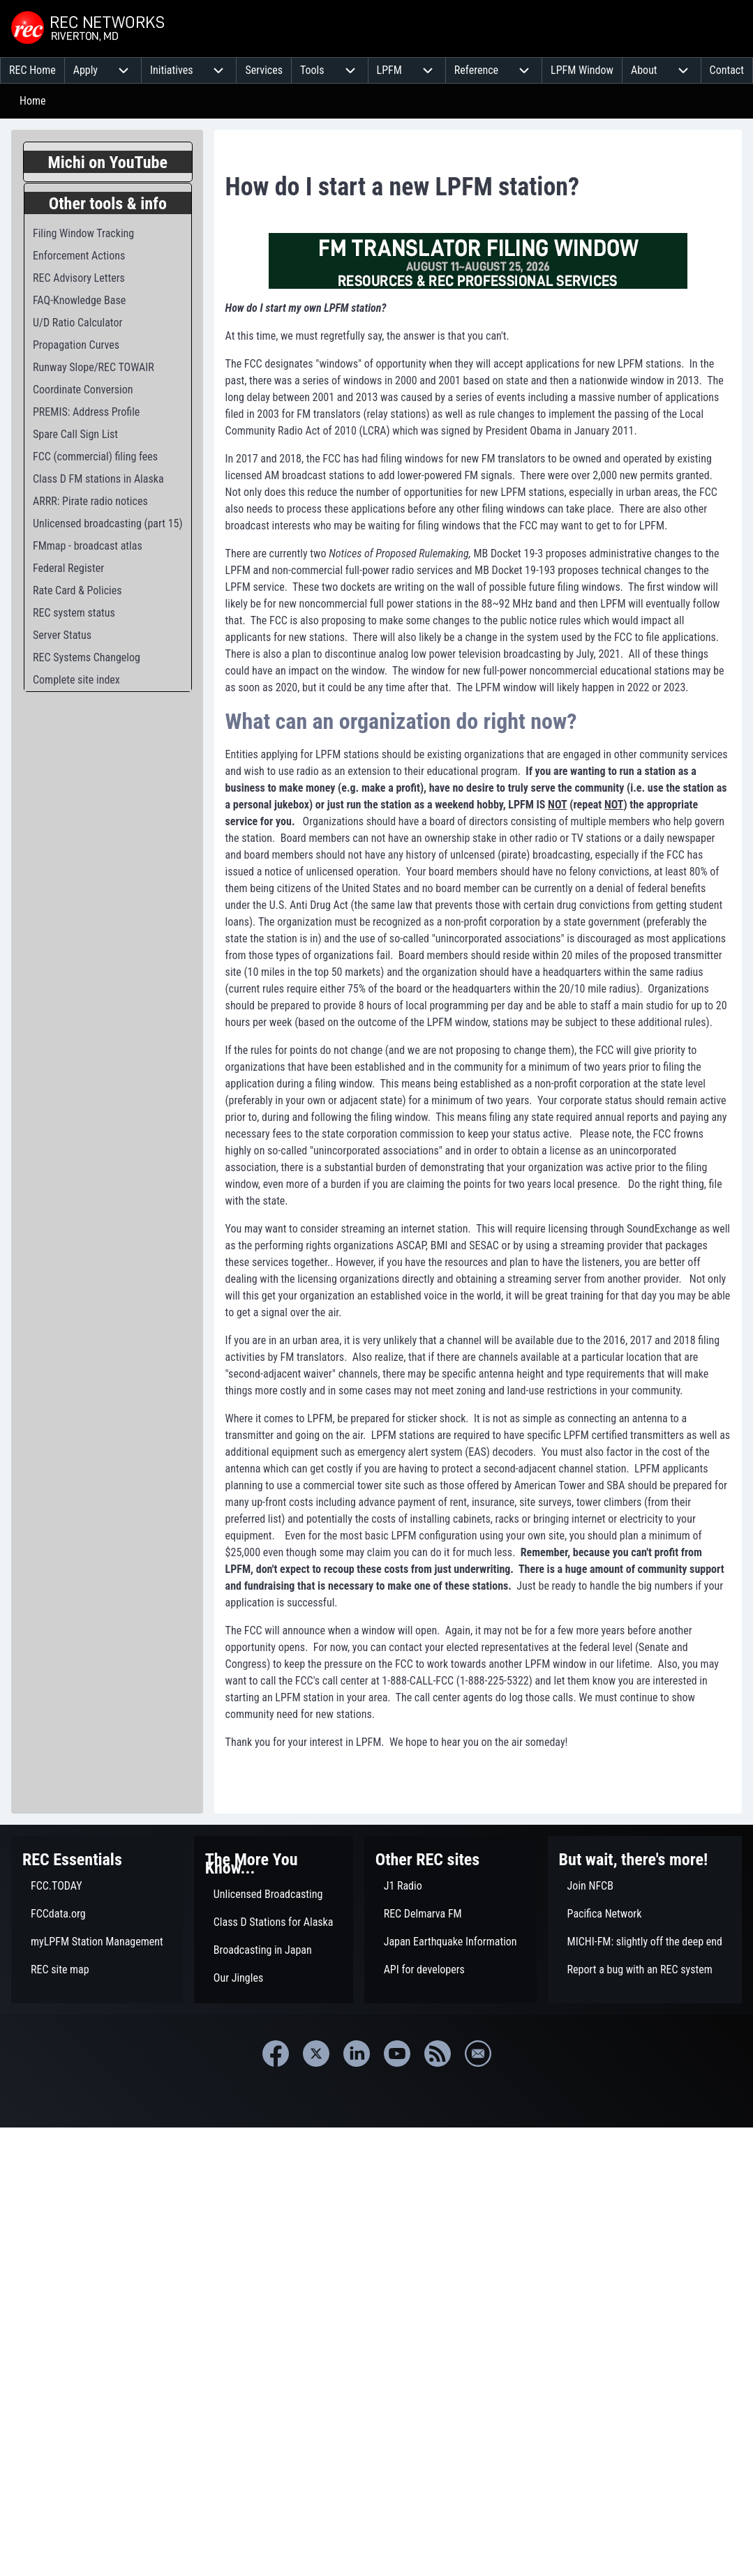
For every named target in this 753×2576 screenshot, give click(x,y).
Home (33, 100)
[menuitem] (32, 70)
